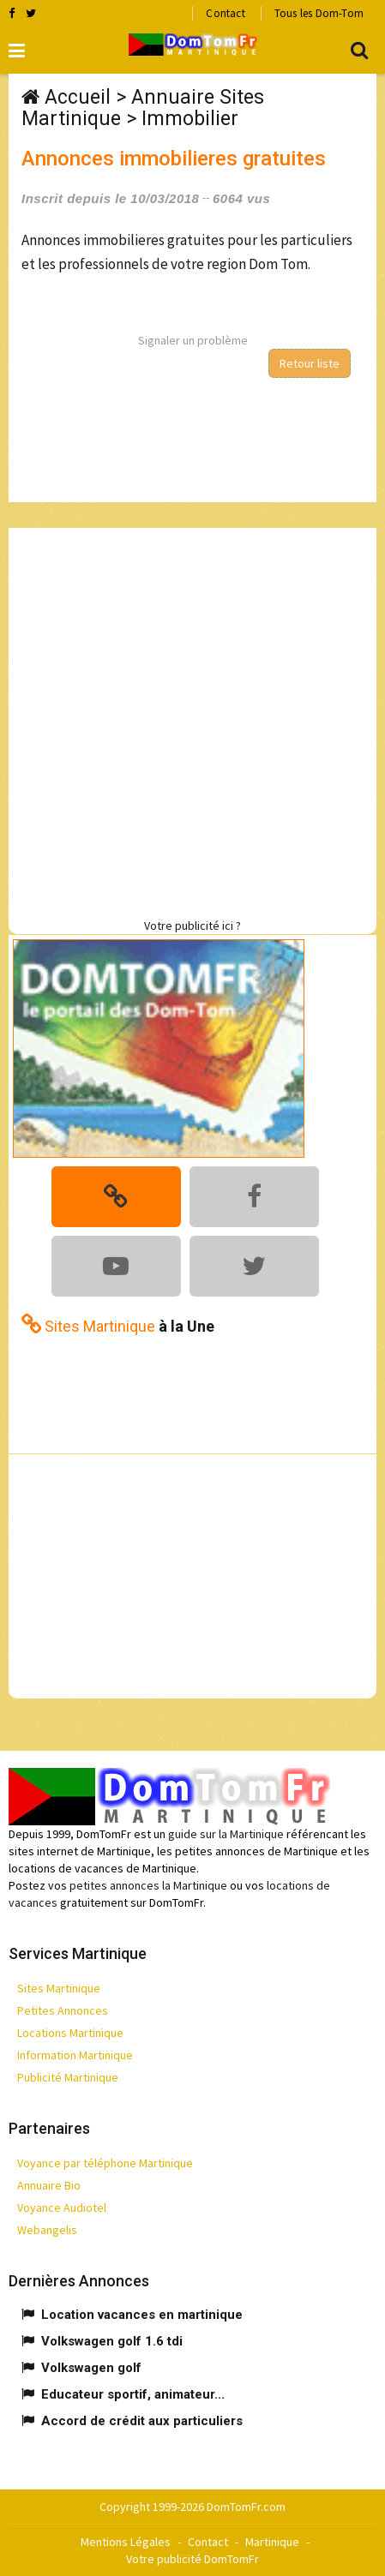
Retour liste (310, 363)
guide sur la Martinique (226, 1834)
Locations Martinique (70, 2032)
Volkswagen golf (91, 2367)
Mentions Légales (126, 2541)
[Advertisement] (192, 720)
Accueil (78, 97)
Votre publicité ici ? (192, 925)
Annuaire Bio (49, 2185)
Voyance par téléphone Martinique (105, 2163)
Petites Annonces (62, 2010)
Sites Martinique (58, 1988)
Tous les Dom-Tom (319, 13)
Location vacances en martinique (142, 2314)
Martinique (272, 2541)
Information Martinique (75, 2055)
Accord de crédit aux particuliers (142, 2421)
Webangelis (47, 2230)
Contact (225, 13)
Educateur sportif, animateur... (133, 2394)
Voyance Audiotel (61, 2207)
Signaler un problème (193, 340)
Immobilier (189, 118)
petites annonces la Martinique (148, 1885)
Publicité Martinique (67, 2077)
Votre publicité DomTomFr (192, 2559)
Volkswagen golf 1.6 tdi (112, 2341)
